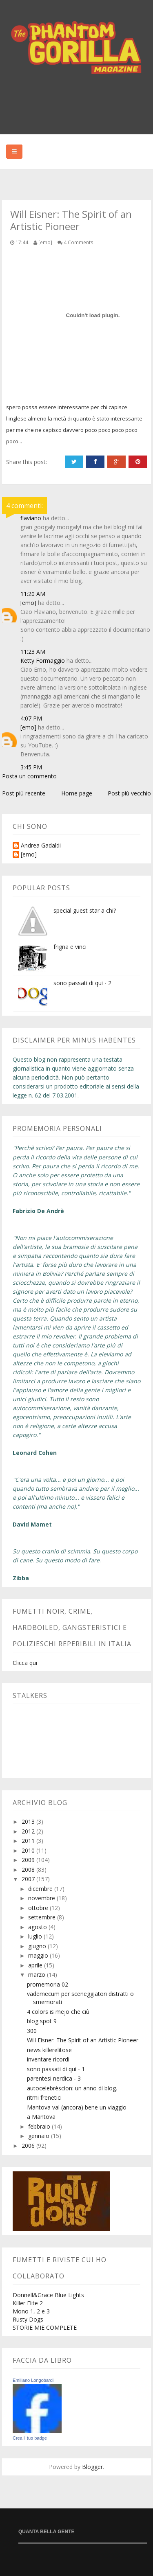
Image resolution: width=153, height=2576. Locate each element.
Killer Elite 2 (28, 2303)
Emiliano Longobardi (33, 2380)
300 (32, 2031)
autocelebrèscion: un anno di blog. (72, 2088)
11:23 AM (32, 651)
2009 (29, 1860)
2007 (29, 1879)
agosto (38, 1927)
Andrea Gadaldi (41, 845)
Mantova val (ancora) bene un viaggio (76, 2107)
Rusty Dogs (28, 2319)
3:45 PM (31, 767)
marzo (37, 1974)
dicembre (41, 1889)
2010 (29, 1850)
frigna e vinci (69, 947)
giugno (38, 1946)
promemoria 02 (47, 1984)
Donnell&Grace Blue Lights (48, 2295)
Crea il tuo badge (30, 2438)
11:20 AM (32, 594)
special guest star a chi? (84, 910)
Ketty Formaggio (42, 660)
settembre (42, 1917)
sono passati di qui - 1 (56, 2069)
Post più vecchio (129, 793)
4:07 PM (31, 718)
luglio (36, 1936)
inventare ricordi (48, 2059)
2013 (29, 1821)
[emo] (28, 603)
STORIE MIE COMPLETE (45, 2327)
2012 (29, 1831)
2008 (29, 1869)
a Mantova (41, 2116)
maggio (39, 1955)
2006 (29, 2145)
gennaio (39, 2136)
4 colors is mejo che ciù (58, 2011)
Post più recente (23, 793)
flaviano (30, 518)
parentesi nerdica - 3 (54, 2078)
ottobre (39, 1908)
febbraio (40, 2126)
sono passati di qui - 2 (82, 983)
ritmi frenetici (44, 2097)
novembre (42, 1898)
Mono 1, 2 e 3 (31, 2311)
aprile (36, 1965)
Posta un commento (29, 776)
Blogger (92, 2467)
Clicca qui (25, 1663)
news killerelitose (49, 2050)
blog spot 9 (42, 2021)
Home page (76, 793)
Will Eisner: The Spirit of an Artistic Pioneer (82, 2040)
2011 (29, 1840)
